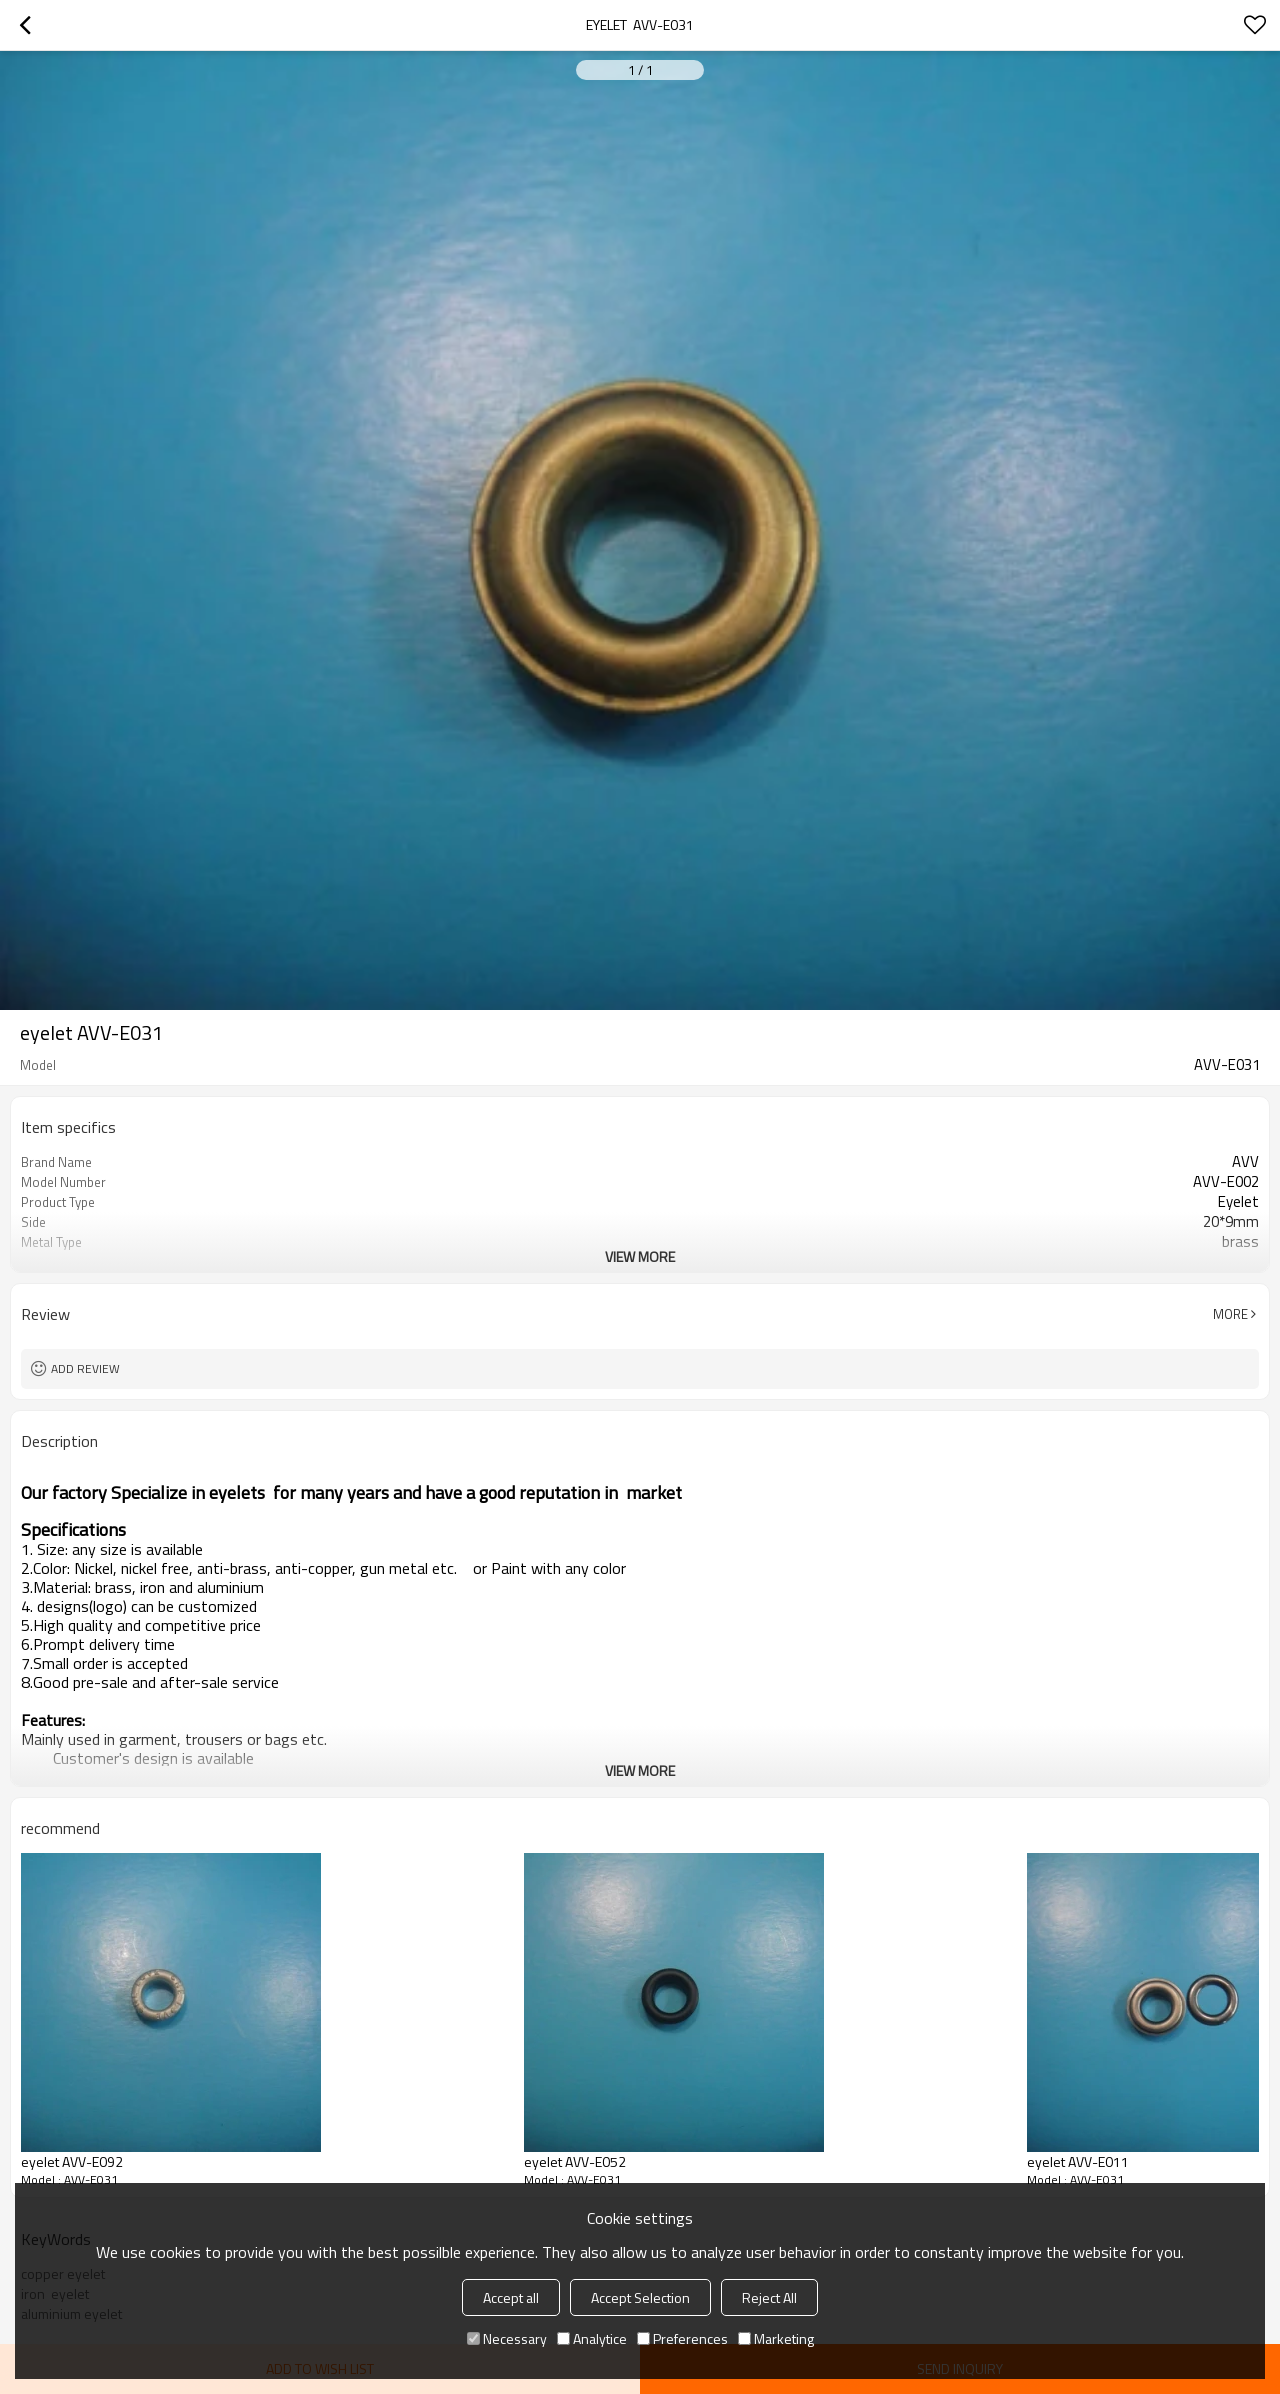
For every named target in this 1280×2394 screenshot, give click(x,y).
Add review (85, 1368)
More (1230, 1314)
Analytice (592, 2338)
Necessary (507, 2338)
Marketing (776, 2338)
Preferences (682, 2338)
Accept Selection (640, 2297)
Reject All (769, 2297)
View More (640, 1256)
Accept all (511, 2297)
